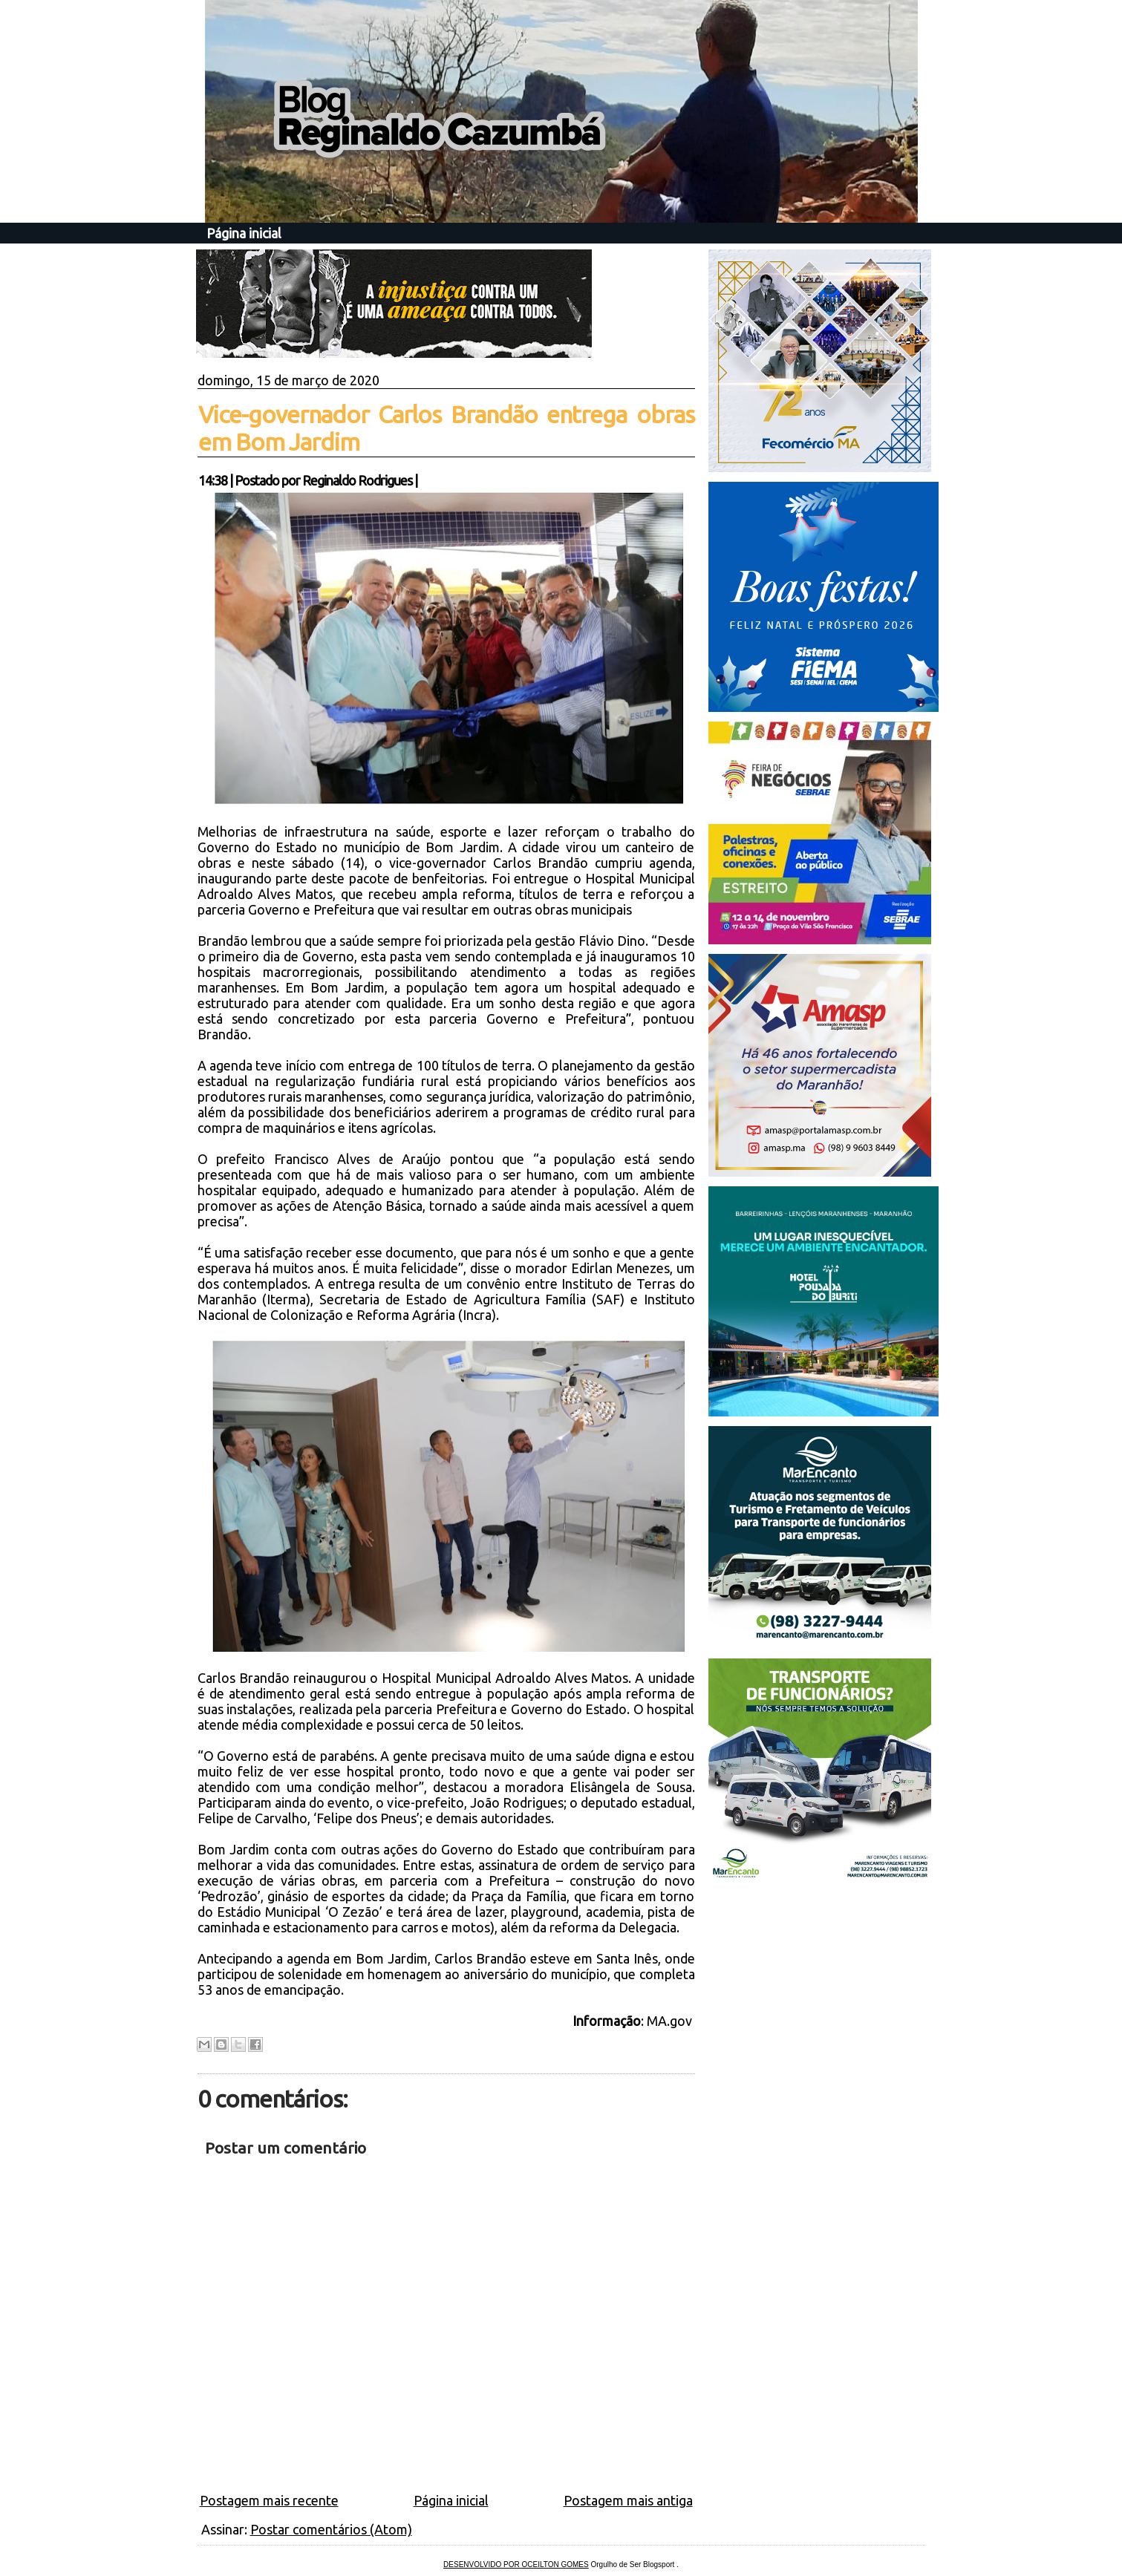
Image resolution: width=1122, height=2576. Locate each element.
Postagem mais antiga (628, 2500)
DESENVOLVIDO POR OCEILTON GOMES (516, 2564)
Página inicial (243, 233)
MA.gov (671, 2020)
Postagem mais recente (269, 2500)
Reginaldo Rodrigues (357, 480)
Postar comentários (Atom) (331, 2529)
